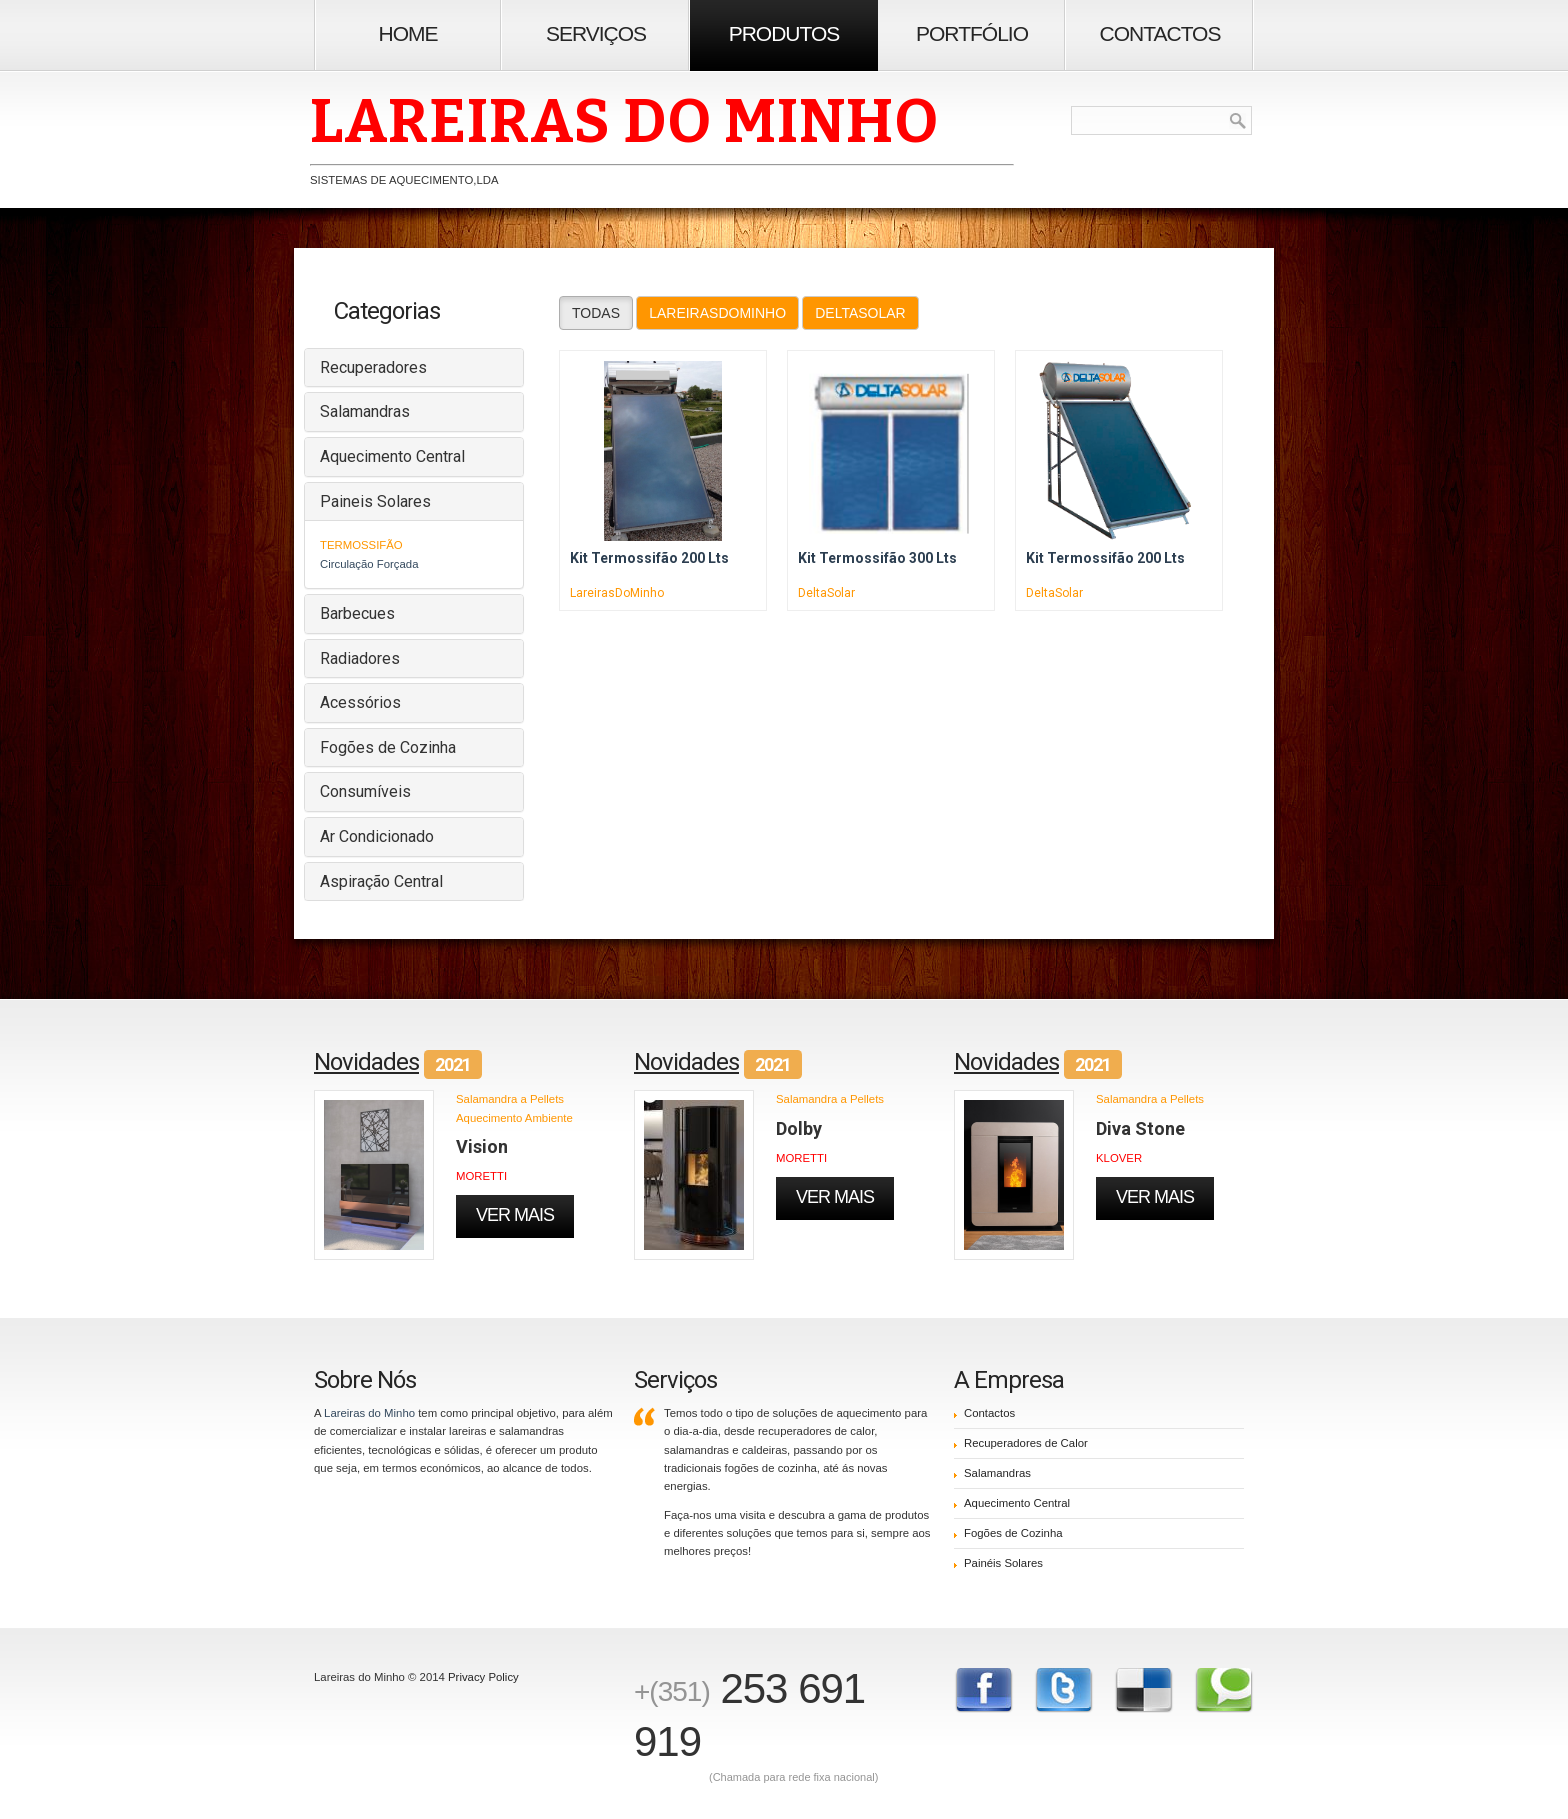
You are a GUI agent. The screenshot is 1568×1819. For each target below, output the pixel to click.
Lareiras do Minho (369, 1413)
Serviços (596, 33)
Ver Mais (515, 1215)
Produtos (784, 33)
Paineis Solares (375, 501)
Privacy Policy (483, 1677)
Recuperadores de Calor (1026, 1443)
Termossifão (361, 545)
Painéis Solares (1003, 1563)
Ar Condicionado (377, 836)
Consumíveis (365, 791)
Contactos (1160, 33)
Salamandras (365, 411)
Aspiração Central (381, 881)
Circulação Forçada (369, 564)
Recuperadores (373, 367)
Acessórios (360, 702)
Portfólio (972, 33)
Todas (596, 313)
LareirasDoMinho (717, 313)
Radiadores (360, 658)
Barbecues (357, 613)
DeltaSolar (860, 313)
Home (408, 33)
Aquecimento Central (392, 456)
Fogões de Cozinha (388, 747)
